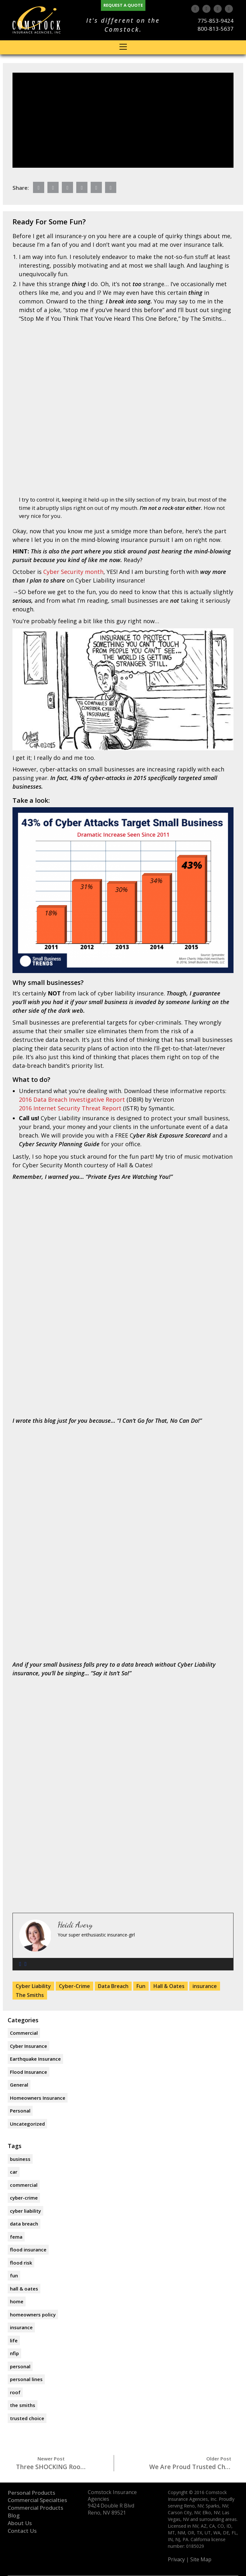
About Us (20, 2523)
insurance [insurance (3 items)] (21, 2327)
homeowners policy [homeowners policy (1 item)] (33, 2314)
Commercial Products (35, 2507)
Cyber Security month (73, 572)
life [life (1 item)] (14, 2340)
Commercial (24, 2033)
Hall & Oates (168, 1986)
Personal (20, 2110)
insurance (205, 1986)
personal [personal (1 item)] (20, 2366)
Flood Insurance (28, 2072)
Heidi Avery (75, 1924)
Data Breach (113, 1986)
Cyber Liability (33, 1986)
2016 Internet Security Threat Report (70, 1108)
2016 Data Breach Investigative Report (72, 1099)
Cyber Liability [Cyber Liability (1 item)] (25, 2211)
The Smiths (30, 1995)
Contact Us (22, 2530)
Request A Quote (123, 5)
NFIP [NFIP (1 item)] (14, 2353)
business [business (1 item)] (20, 2159)
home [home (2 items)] (16, 2301)
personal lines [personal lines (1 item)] (26, 2379)
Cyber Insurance (28, 2046)
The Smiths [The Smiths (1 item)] (22, 2405)
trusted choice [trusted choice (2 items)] (27, 2418)
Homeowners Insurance (37, 2098)
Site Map (200, 2559)
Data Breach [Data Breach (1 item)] (24, 2223)
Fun (140, 1986)
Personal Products (31, 2492)
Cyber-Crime (74, 1986)
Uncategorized (27, 2124)
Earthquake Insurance (35, 2059)
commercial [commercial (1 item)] (23, 2185)
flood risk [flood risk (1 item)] (21, 2262)
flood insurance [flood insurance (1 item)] (28, 2249)
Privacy (176, 2559)
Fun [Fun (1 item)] (14, 2275)
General (19, 2084)
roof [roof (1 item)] (15, 2392)
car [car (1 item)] (13, 2172)
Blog (14, 2515)
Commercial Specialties (37, 2500)
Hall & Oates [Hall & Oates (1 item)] (24, 2288)
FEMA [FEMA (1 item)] (16, 2237)
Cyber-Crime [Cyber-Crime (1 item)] (24, 2197)
